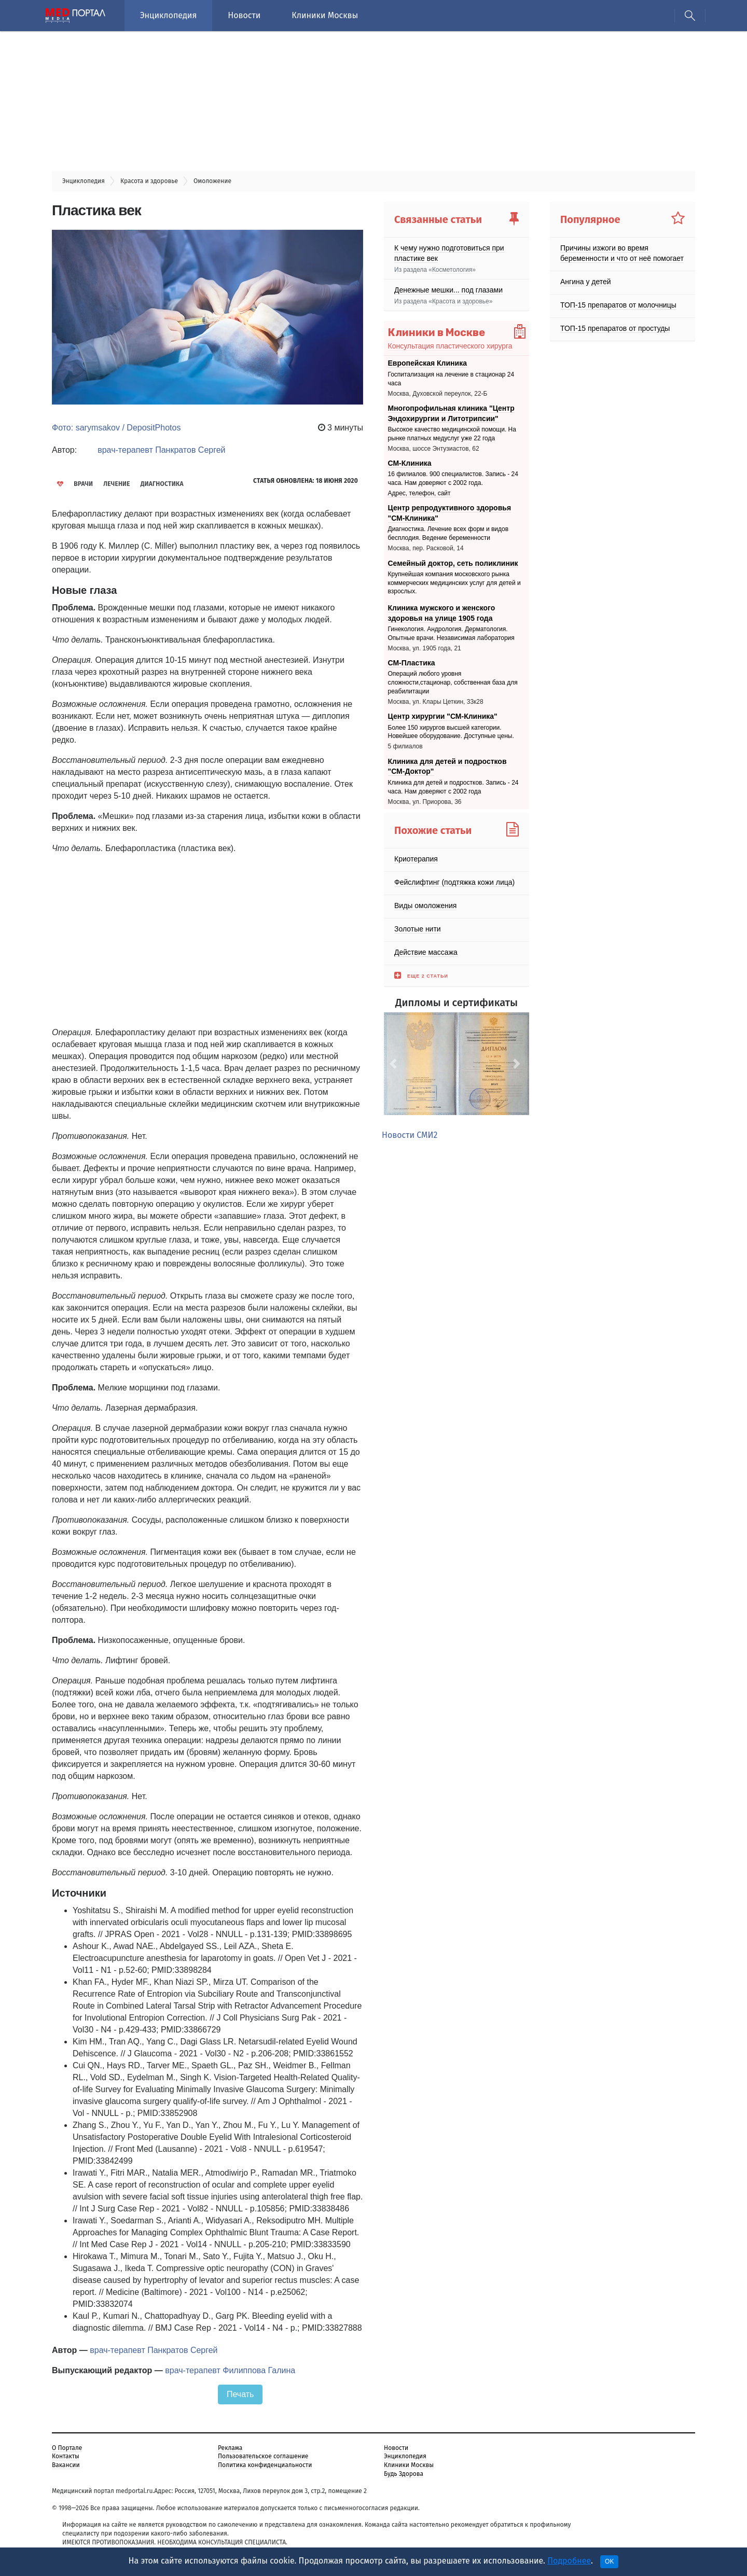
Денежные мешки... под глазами (448, 290)
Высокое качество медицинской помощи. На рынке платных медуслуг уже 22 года (452, 434)
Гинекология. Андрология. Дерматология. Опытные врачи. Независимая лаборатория (451, 633)
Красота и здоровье (460, 301)
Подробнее (569, 2561)
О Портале (67, 2448)
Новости (244, 15)
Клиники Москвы (325, 15)
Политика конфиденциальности (265, 2465)
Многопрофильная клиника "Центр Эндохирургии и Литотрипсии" (451, 413)
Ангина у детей (585, 281)
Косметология (452, 269)
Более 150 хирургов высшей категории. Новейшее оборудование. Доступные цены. (451, 732)
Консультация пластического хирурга (450, 346)
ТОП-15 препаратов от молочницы (618, 305)
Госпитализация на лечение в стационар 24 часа (451, 379)
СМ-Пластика (411, 663)
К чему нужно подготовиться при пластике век (449, 253)
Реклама (230, 2448)
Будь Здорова (403, 2473)
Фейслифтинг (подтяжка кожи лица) (454, 882)
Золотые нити (417, 929)
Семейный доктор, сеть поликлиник (453, 563)
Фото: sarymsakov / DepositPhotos (116, 427)
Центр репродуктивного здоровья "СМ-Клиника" (449, 513)
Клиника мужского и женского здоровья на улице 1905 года (441, 613)
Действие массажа (426, 952)
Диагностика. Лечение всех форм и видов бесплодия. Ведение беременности (448, 534)
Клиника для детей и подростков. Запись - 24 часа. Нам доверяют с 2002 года (453, 787)
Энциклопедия (168, 15)
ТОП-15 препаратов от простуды (615, 328)
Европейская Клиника (427, 363)
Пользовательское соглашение (263, 2456)
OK (609, 2561)
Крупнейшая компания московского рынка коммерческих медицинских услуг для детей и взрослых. (454, 582)
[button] (395, 1063)
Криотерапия (416, 859)
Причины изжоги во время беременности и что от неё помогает (622, 253)
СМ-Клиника (410, 463)
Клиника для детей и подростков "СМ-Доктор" (447, 766)
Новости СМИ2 (409, 1135)
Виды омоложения (425, 905)
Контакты (65, 2456)
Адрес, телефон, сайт (419, 493)
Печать (240, 2394)
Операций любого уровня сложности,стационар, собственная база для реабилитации (453, 683)
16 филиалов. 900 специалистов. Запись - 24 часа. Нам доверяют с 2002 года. (453, 478)
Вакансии (66, 2465)
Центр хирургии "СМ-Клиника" (442, 716)
